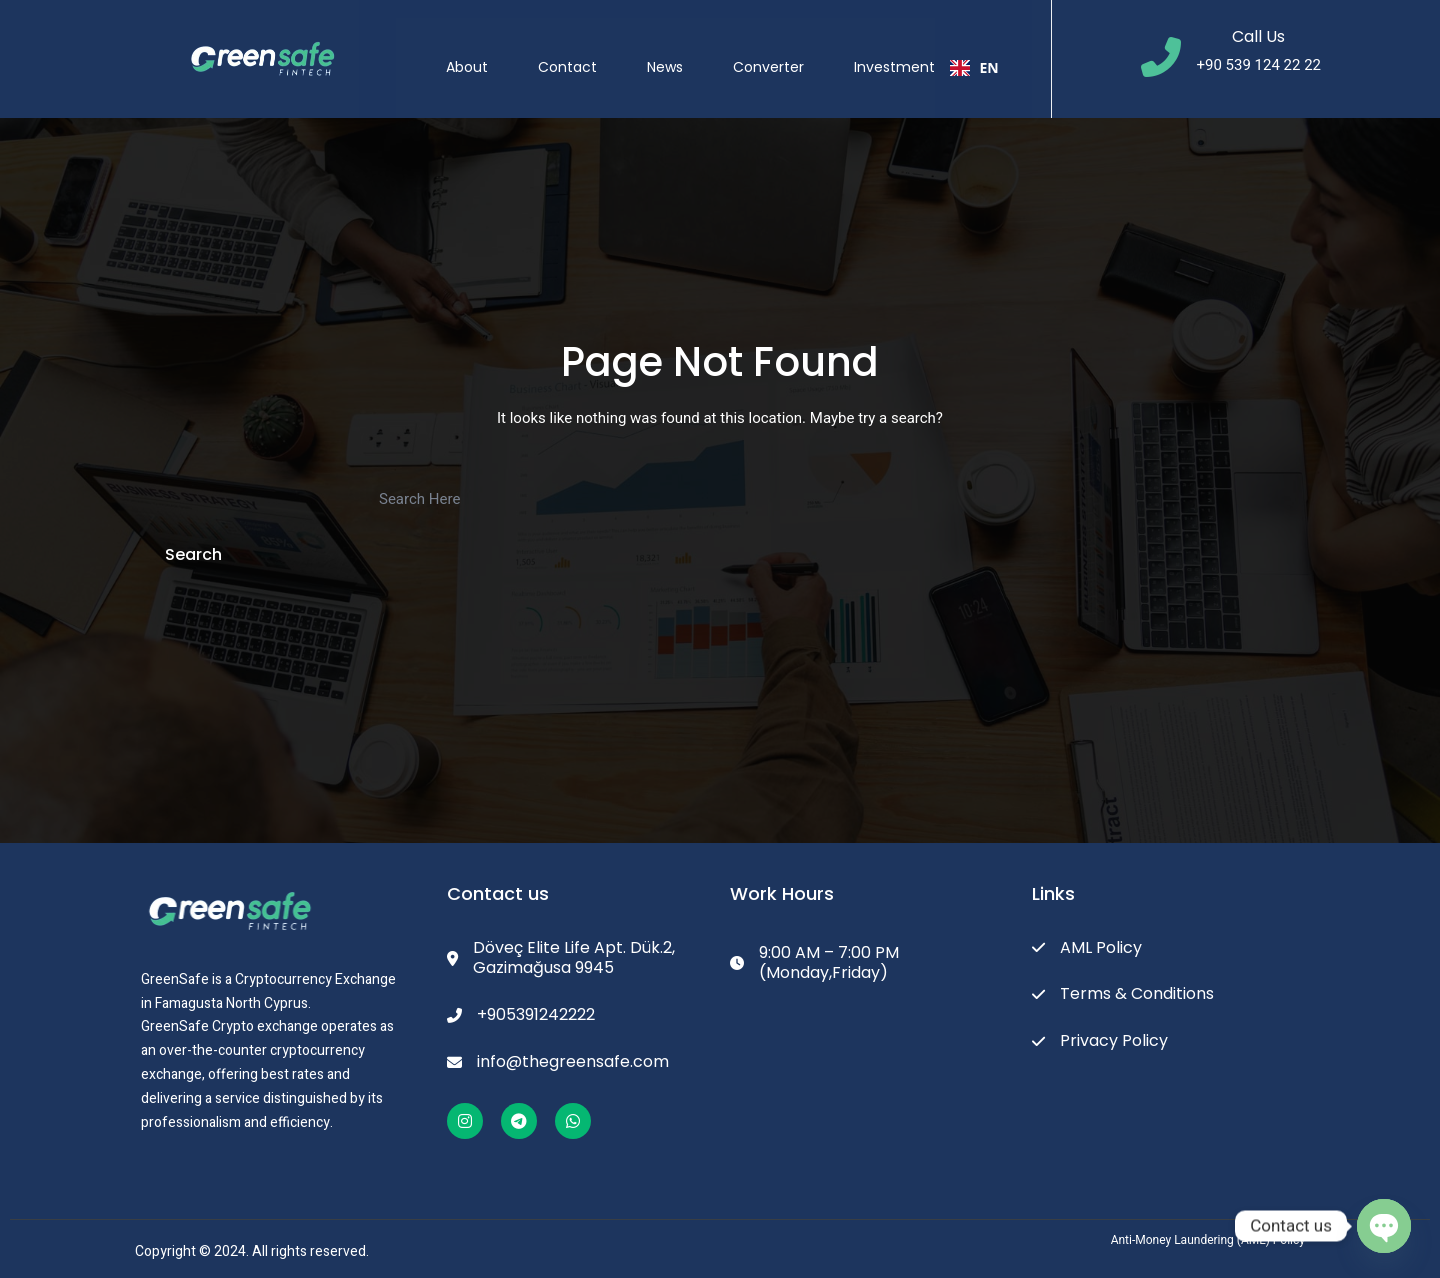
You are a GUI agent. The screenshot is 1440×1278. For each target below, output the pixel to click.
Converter (785, 49)
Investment (911, 49)
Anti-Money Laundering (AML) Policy (1208, 1240)
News (682, 49)
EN (991, 49)
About (484, 49)
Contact (584, 49)
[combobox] (991, 50)
